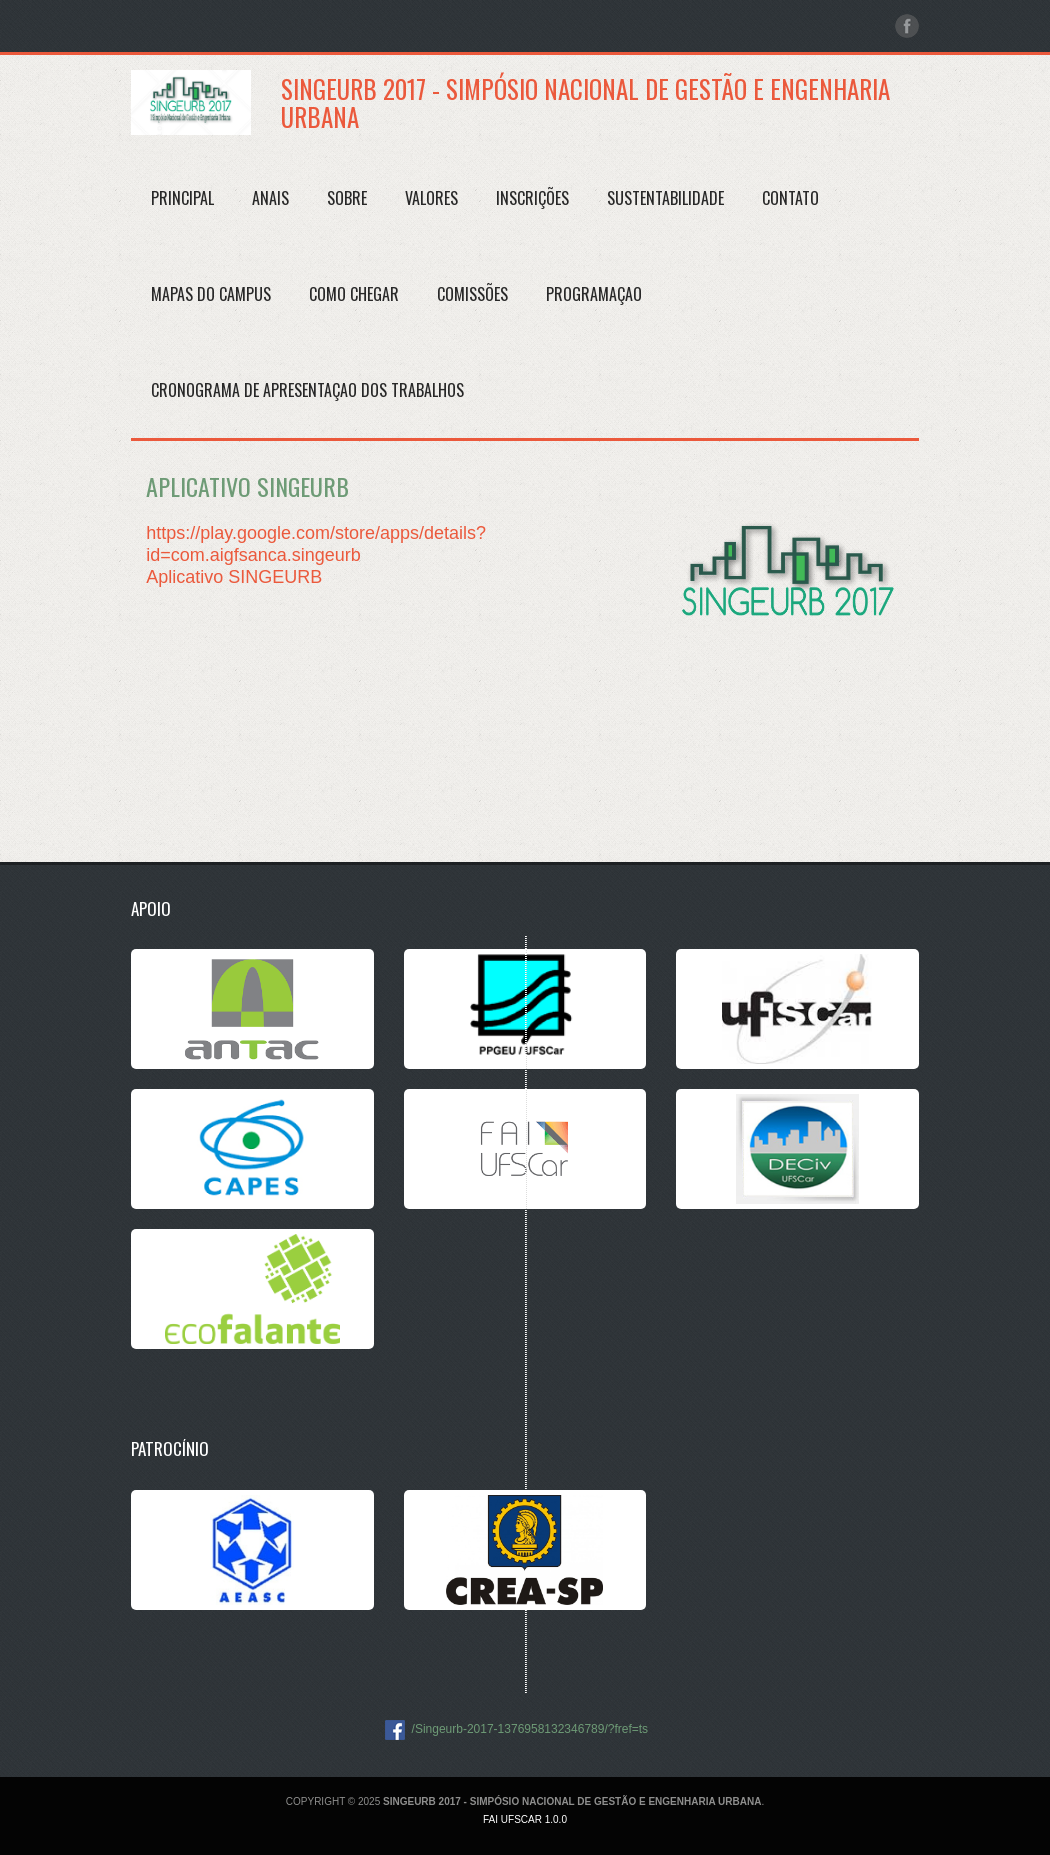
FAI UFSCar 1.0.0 (525, 1819)
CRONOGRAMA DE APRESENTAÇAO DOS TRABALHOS (307, 390)
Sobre (347, 198)
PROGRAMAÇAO (594, 294)
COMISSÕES (472, 294)
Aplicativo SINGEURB (234, 577)
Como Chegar (354, 294)
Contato (790, 198)
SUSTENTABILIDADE (665, 198)
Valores (431, 198)
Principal (182, 198)
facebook (907, 26)
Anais (270, 198)
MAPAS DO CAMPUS (211, 294)
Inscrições (532, 198)
